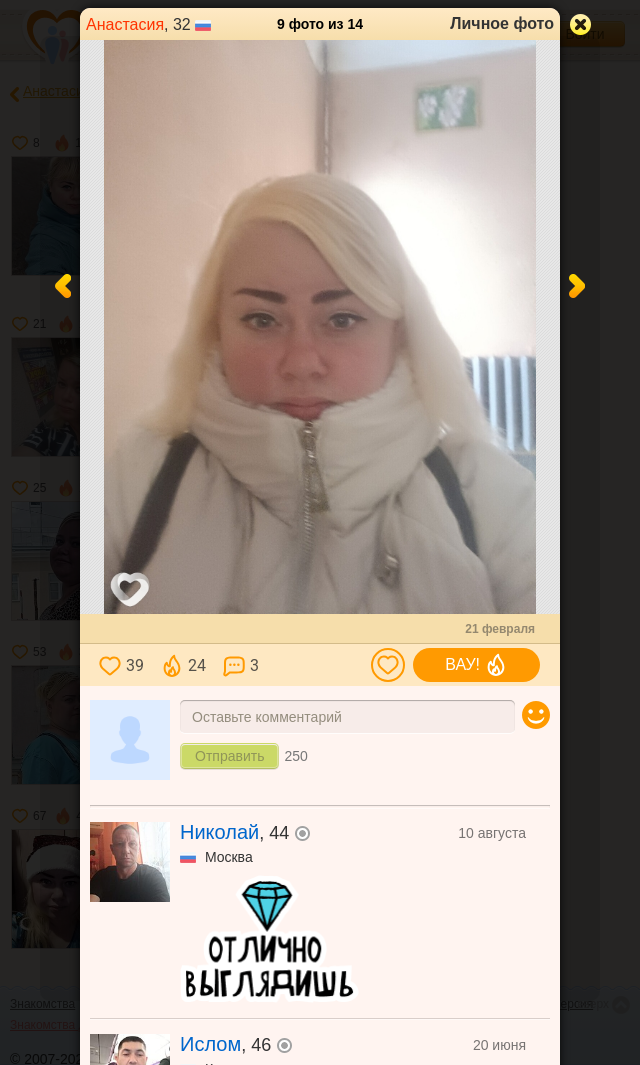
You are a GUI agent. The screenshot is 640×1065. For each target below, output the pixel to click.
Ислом (210, 1044)
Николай (219, 832)
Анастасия (125, 24)
